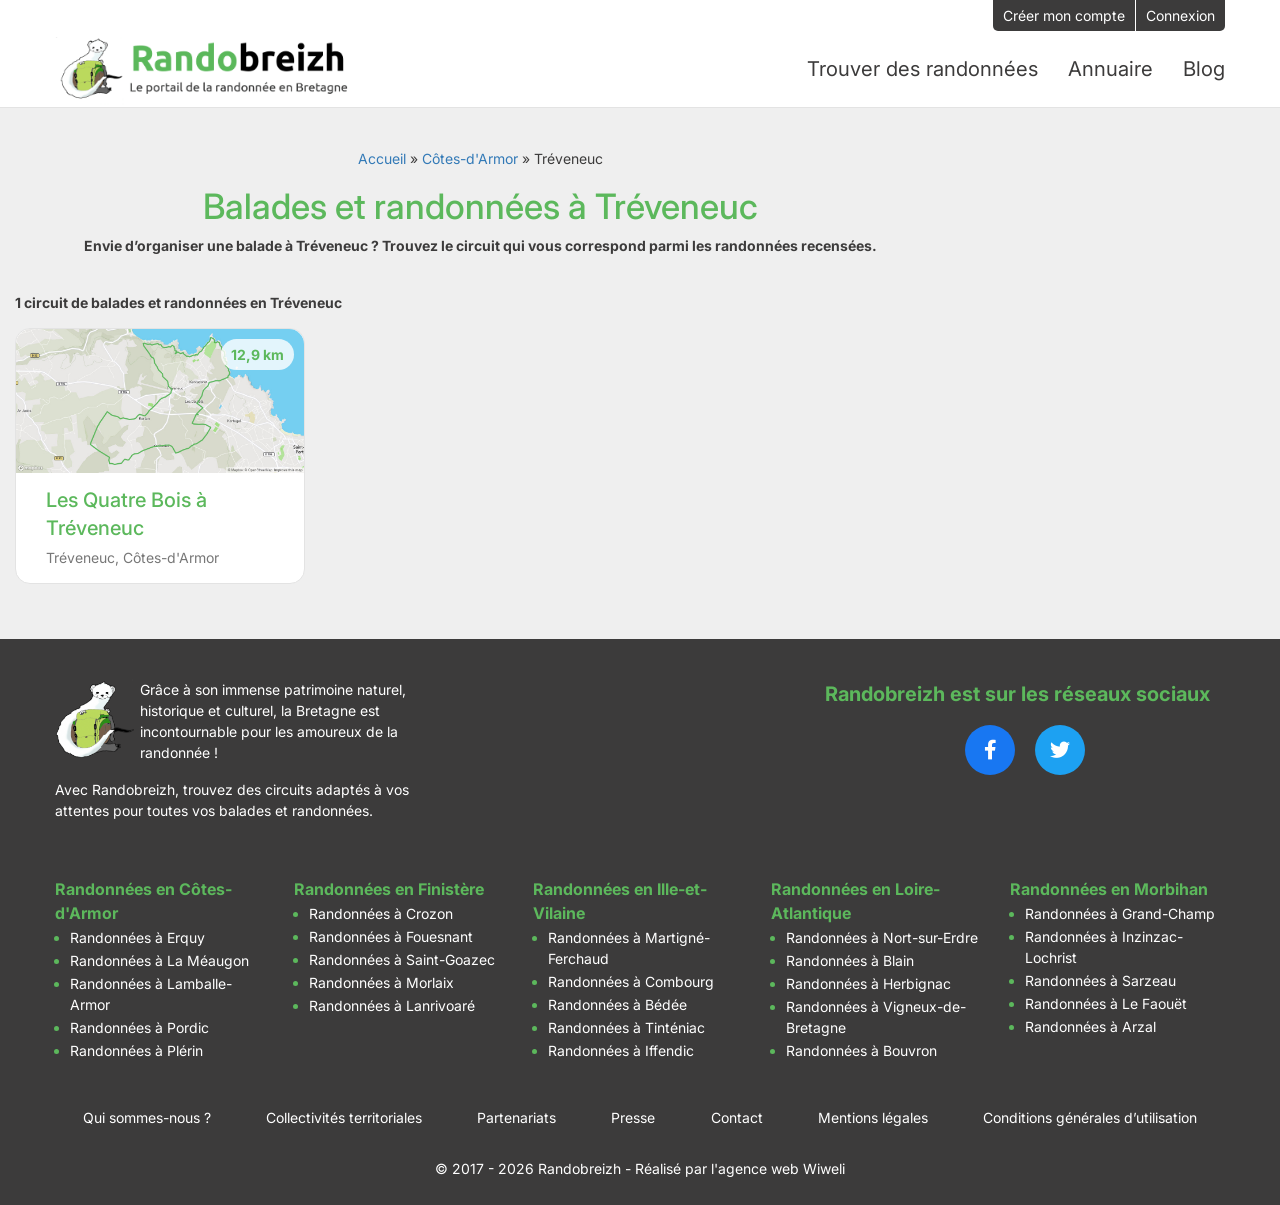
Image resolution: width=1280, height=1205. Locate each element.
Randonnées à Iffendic (621, 1046)
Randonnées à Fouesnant (391, 932)
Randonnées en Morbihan (1109, 885)
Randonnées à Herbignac (868, 979)
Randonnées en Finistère (389, 885)
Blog (1204, 67)
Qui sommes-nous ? (147, 1113)
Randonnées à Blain (850, 956)
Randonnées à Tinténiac (626, 1023)
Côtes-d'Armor (470, 154)
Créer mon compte (1064, 15)
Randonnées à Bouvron (861, 1046)
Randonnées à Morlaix (381, 978)
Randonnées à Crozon (381, 909)
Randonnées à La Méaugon (159, 956)
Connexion (1180, 15)
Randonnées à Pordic (139, 1023)
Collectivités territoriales (344, 1113)
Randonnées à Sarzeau (1100, 976)
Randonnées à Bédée (617, 1000)
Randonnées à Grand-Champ (1120, 909)
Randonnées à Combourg (631, 977)
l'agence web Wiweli (778, 1164)
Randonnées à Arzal (1090, 1022)
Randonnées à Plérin (136, 1046)
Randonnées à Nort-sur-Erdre (882, 933)
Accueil (382, 154)
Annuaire (1111, 67)
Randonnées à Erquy (137, 933)
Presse (633, 1113)
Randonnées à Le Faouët (1106, 999)
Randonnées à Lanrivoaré (392, 1001)
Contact (737, 1113)
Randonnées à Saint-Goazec (402, 955)
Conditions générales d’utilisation (1090, 1113)
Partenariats (516, 1113)
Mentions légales (873, 1113)
